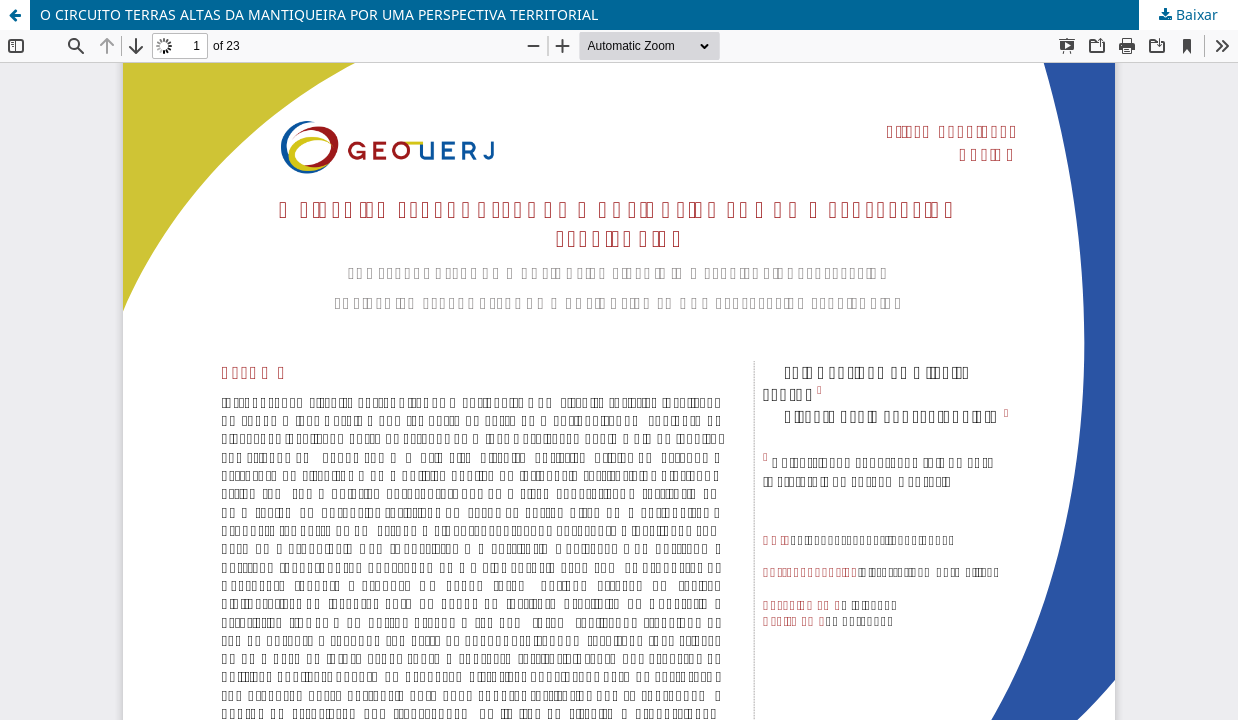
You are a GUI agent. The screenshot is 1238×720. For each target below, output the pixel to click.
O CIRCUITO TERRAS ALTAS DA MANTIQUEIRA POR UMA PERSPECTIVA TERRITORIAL (319, 14)
